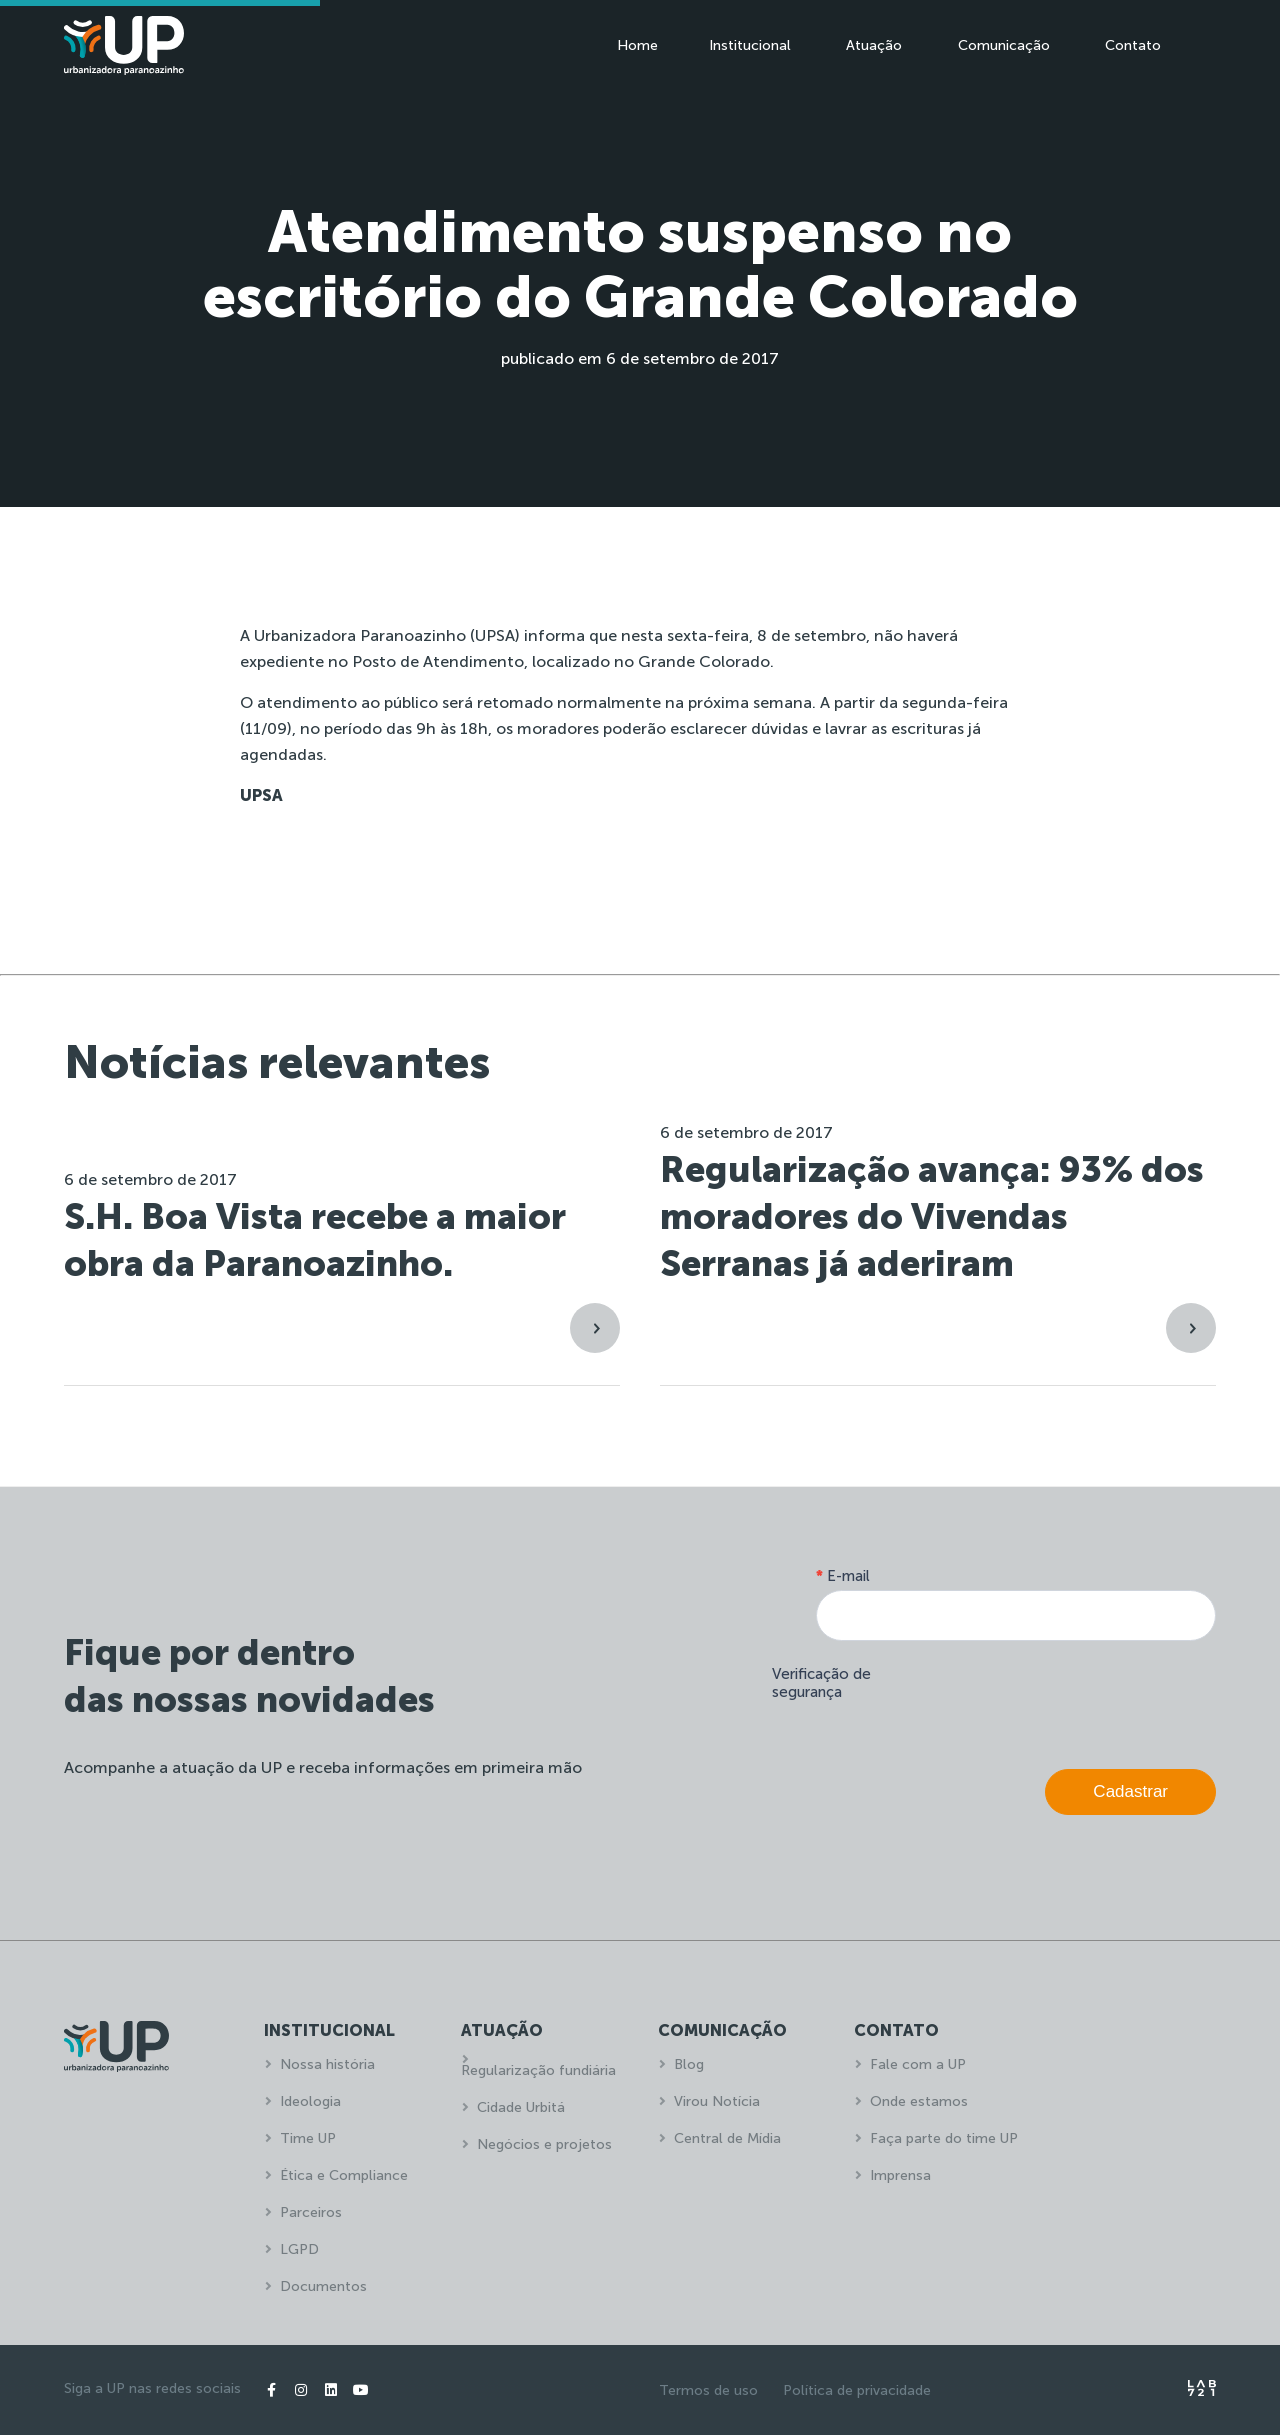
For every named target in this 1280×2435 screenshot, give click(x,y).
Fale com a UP (918, 2064)
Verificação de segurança (821, 1683)
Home (637, 45)
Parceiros (311, 2212)
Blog (689, 2064)
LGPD (299, 2249)
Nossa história (327, 2064)
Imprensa (900, 2175)
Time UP (308, 2138)
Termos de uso (708, 2390)
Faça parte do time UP (944, 2138)
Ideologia (310, 2101)
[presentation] (1064, 1700)
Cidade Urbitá (521, 2107)
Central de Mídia (727, 2138)
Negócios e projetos (544, 2144)
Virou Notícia (717, 2101)
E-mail (843, 1576)
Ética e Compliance (344, 2175)
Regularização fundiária (538, 2070)
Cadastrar (1130, 1791)
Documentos (323, 2286)
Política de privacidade (857, 2390)
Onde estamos (919, 2101)
